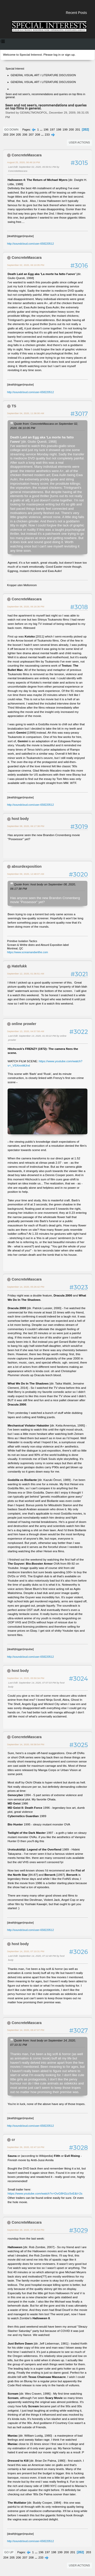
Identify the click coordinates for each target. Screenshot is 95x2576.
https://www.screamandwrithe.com (27, 952)
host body (20, 819)
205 (18, 134)
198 (58, 129)
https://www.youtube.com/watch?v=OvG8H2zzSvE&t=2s (45, 2193)
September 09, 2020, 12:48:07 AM (25, 873)
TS (14, 406)
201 (77, 129)
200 (71, 129)
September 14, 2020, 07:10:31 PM (25, 1951)
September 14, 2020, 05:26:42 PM (25, 1286)
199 (65, 129)
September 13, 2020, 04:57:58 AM (25, 1031)
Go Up (8, 2552)
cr (13, 2140)
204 (12, 134)
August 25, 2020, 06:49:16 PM (23, 162)
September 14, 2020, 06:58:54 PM (25, 1744)
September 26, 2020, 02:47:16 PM (25, 2147)
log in (57, 54)
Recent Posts (76, 13)
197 (52, 129)
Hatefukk (19, 966)
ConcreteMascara (27, 155)
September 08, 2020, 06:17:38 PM (25, 826)
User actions (79, 142)
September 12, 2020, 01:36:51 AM (25, 973)
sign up (69, 54)
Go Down (11, 129)
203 (5, 134)
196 (46, 129)
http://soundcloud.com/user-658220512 (30, 243)
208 (37, 134)
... (41, 129)
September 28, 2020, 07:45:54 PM (25, 2229)
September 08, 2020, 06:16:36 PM (25, 606)
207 (31, 134)
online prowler (24, 1024)
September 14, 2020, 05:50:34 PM (25, 1678)
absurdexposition (27, 866)
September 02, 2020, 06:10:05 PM (25, 265)
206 (24, 134)
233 (47, 134)
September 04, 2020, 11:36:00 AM (25, 413)
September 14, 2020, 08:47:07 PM (25, 2030)
